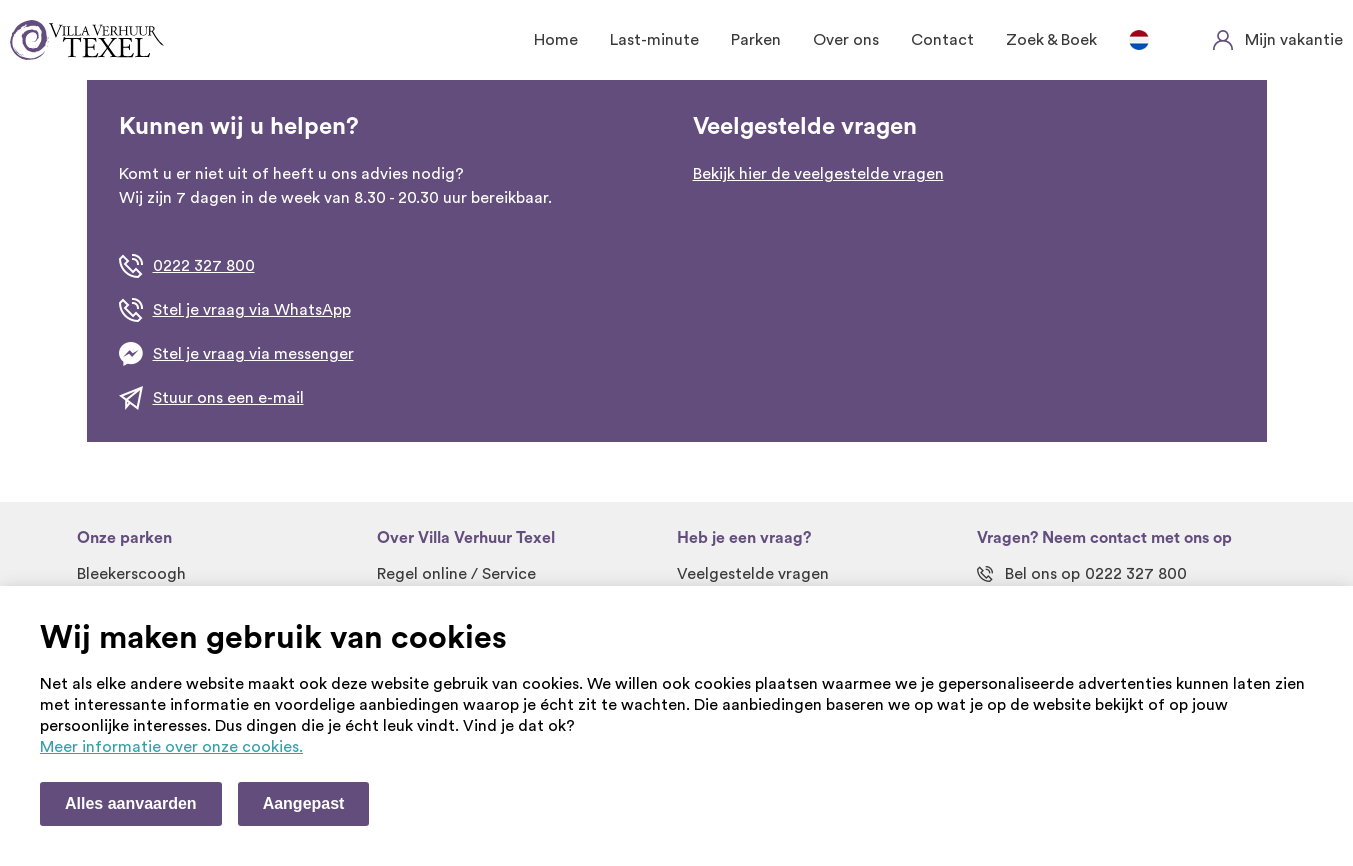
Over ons (846, 40)
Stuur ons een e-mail (228, 398)
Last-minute (654, 40)
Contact (942, 40)
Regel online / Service (456, 574)
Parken (756, 40)
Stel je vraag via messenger (253, 354)
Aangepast (304, 803)
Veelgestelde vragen (753, 574)
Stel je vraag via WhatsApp (252, 310)
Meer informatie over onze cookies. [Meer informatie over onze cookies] (171, 747)
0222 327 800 (204, 266)
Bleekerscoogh (131, 574)
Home (556, 40)
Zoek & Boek (1051, 40)
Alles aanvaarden (131, 803)
